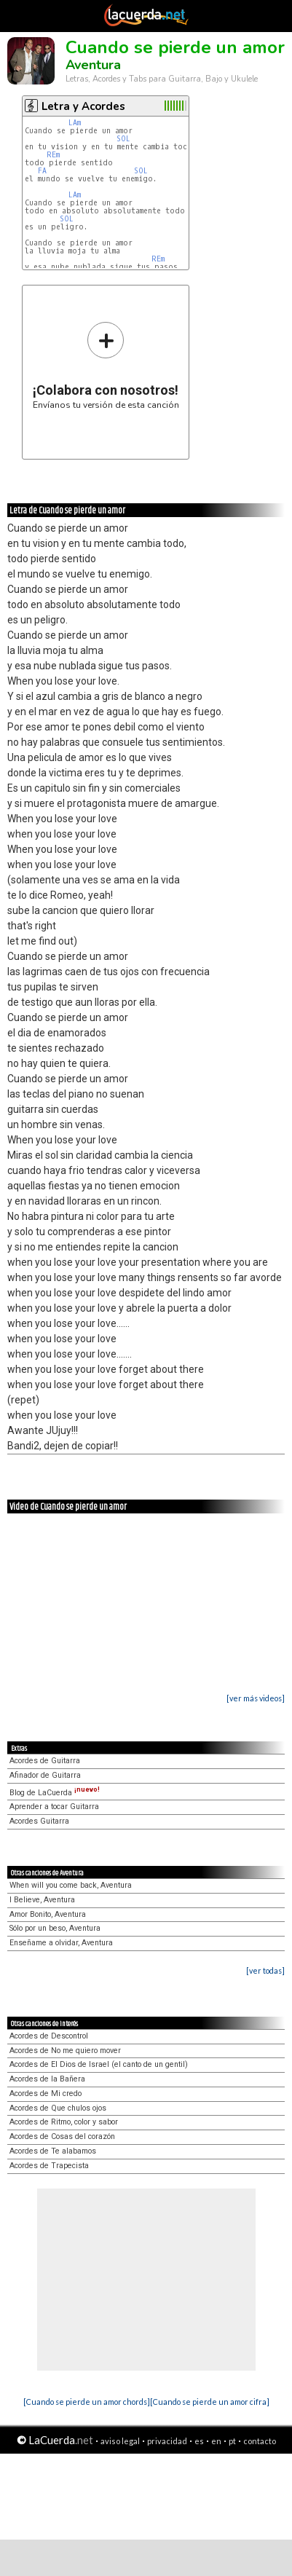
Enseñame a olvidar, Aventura (61, 1942)
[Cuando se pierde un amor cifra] (209, 2401)
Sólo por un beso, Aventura (54, 1928)
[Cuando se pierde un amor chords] (86, 2401)
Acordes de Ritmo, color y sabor (63, 2122)
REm (53, 154)
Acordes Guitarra (39, 1821)
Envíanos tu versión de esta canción (106, 365)
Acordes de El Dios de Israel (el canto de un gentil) (98, 2064)
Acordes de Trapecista (49, 2165)
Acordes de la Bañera (47, 2079)
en (216, 2441)
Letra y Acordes (83, 106)
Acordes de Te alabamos (52, 2151)
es (199, 2441)
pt (232, 2441)
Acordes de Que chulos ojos (57, 2108)
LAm (74, 122)
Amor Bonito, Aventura (47, 1914)
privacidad (167, 2441)
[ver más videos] (255, 1698)
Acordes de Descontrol (48, 2036)
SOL (123, 138)
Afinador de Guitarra (45, 1775)
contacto (259, 2441)
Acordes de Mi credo (45, 2093)
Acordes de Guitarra (44, 1760)
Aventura (93, 65)
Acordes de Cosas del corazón (62, 2136)
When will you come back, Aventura (70, 1885)
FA (42, 171)
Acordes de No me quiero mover (65, 2050)
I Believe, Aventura (42, 1900)
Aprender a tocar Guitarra (54, 1806)
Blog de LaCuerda (54, 1792)
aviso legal (120, 2441)
